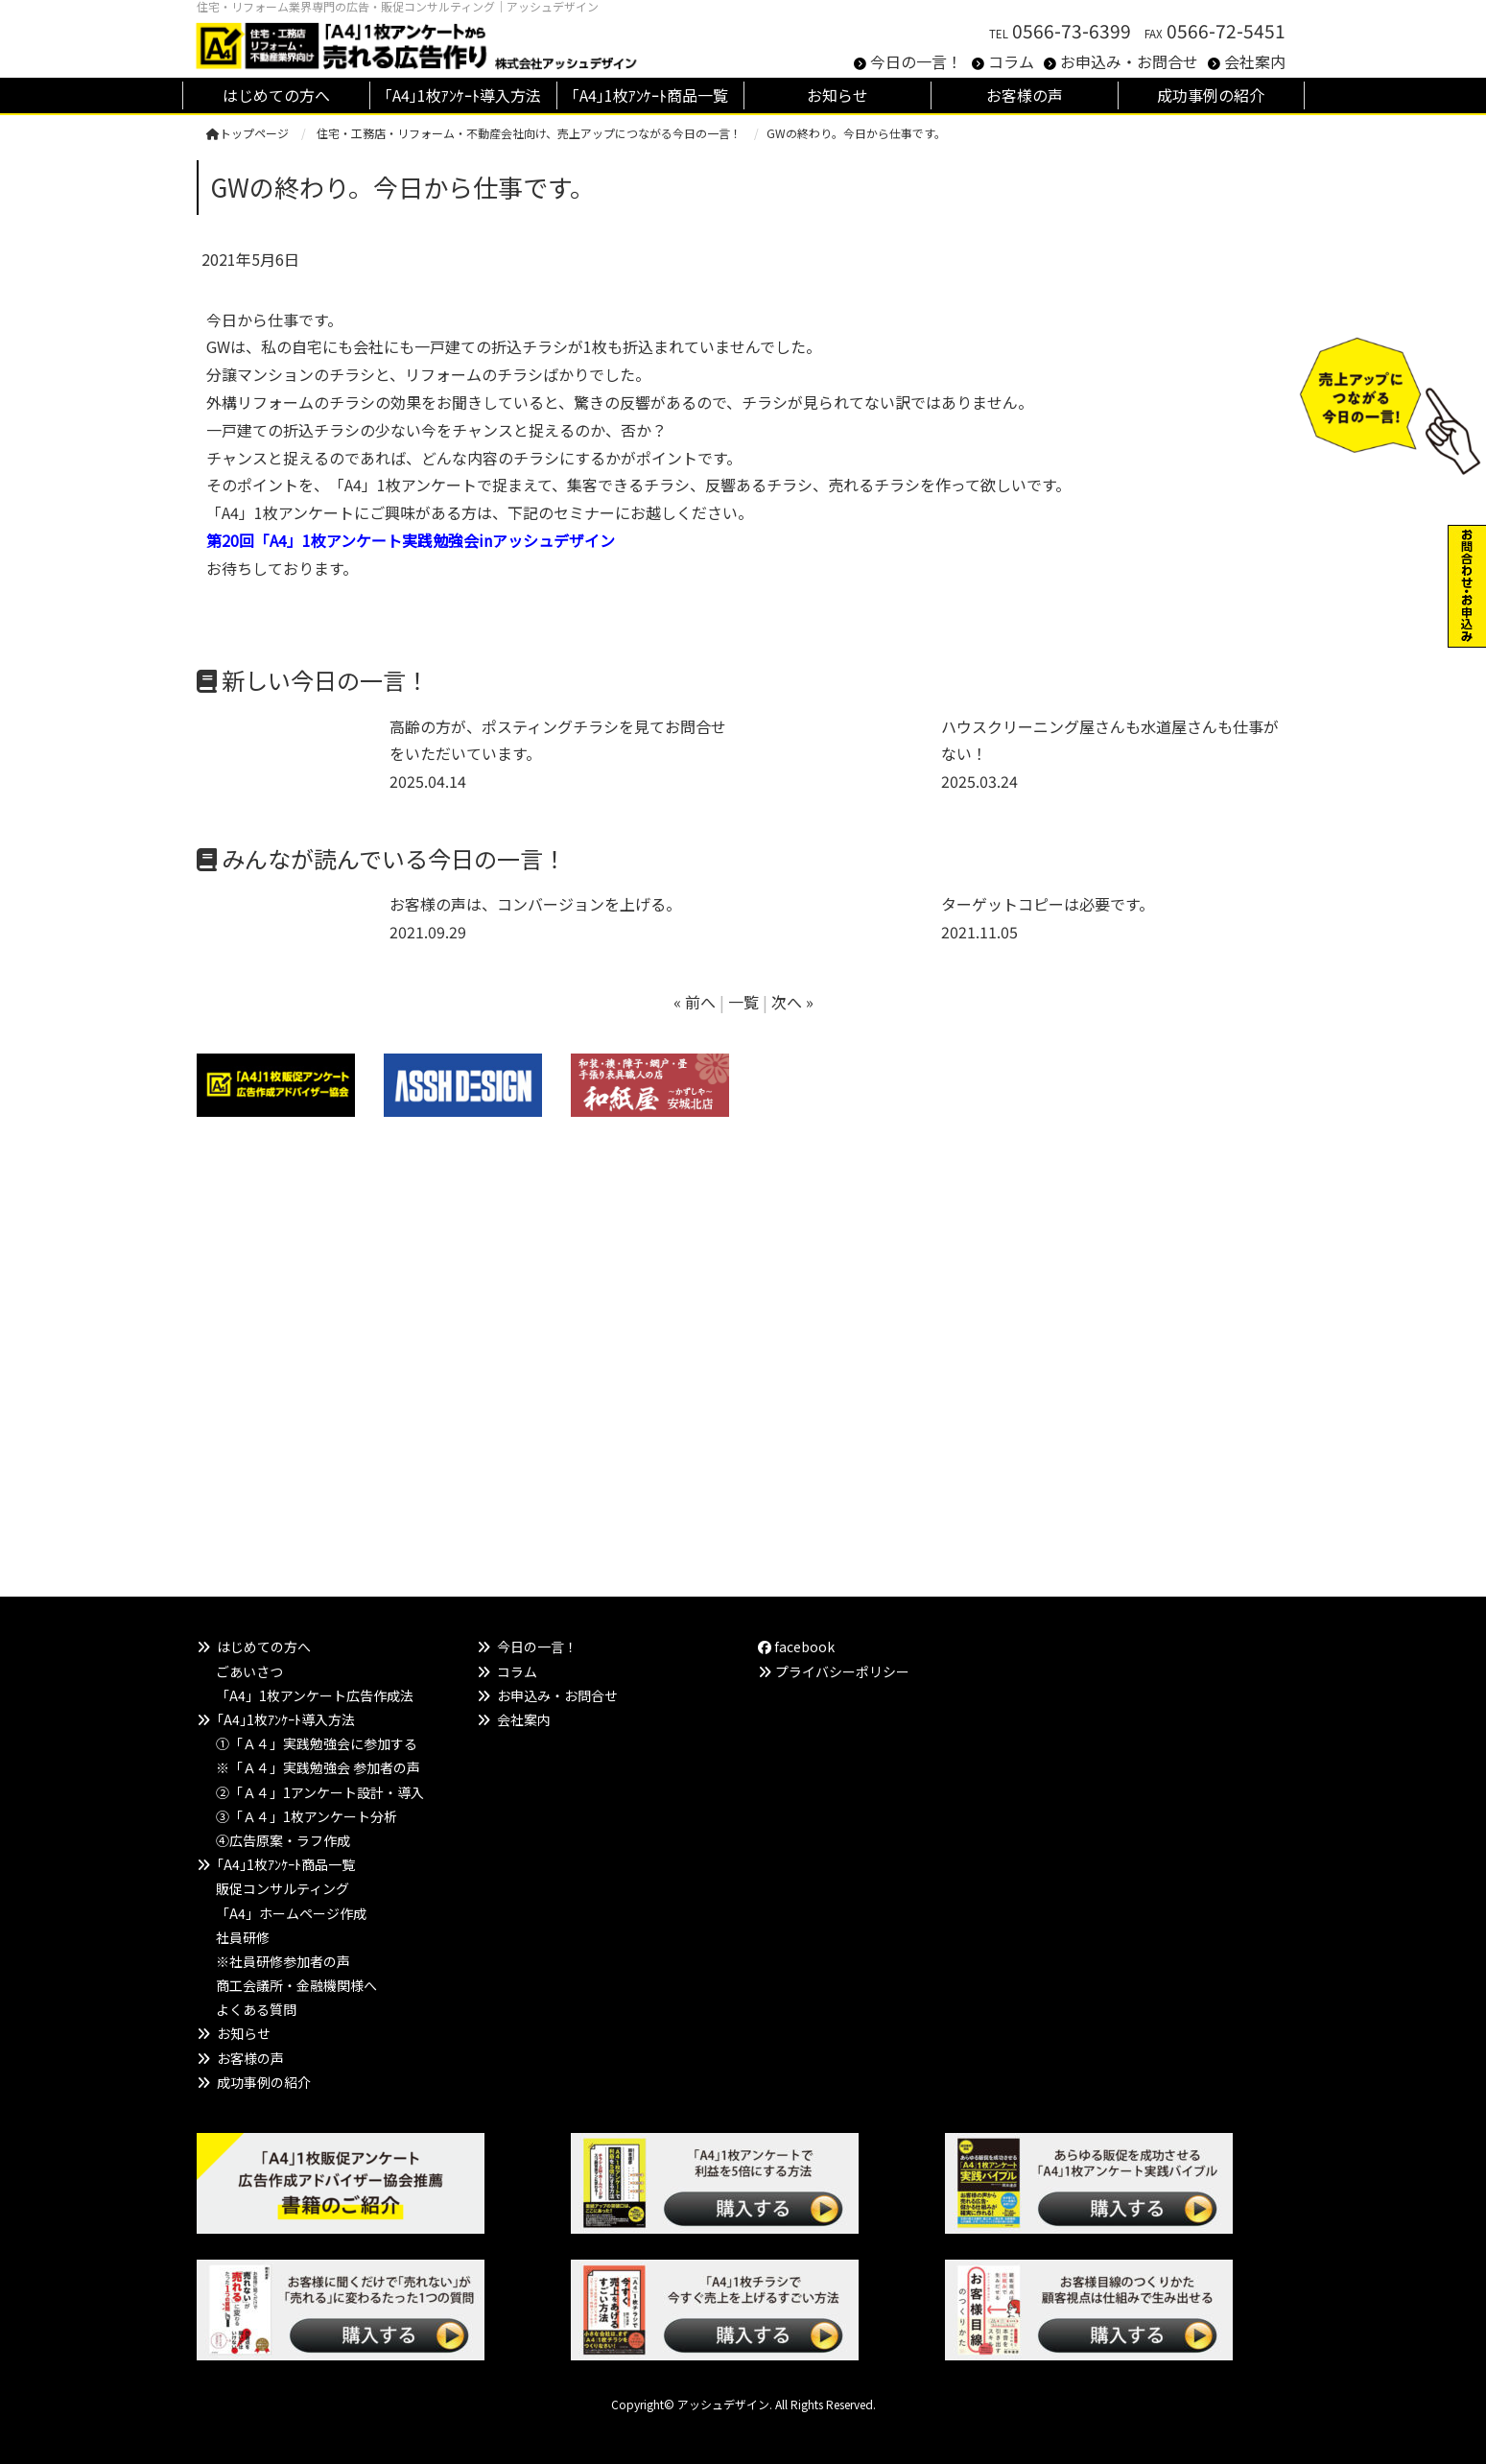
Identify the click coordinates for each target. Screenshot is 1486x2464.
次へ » (792, 1001)
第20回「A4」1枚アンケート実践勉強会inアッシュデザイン (410, 540)
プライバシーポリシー (842, 1671)
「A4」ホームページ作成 (291, 1913)
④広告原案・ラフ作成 (283, 1840)
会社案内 (1255, 61)
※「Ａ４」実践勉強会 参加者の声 (318, 1767)
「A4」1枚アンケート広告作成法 (314, 1695)
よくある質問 (256, 2009)
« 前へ (694, 1001)
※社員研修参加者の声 (283, 1961)
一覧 (743, 1001)
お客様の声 (250, 2058)
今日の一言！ (916, 61)
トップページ (247, 133)
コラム (1011, 61)
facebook (796, 1646)
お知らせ (244, 2033)
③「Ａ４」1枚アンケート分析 (306, 1816)
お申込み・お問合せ (1129, 61)
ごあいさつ (249, 1671)
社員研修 (243, 1937)
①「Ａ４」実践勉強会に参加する (316, 1743)
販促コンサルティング (282, 1888)
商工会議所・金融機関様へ (296, 1985)
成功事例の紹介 (264, 2082)
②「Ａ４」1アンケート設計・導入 (320, 1792)
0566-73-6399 (1071, 30)
